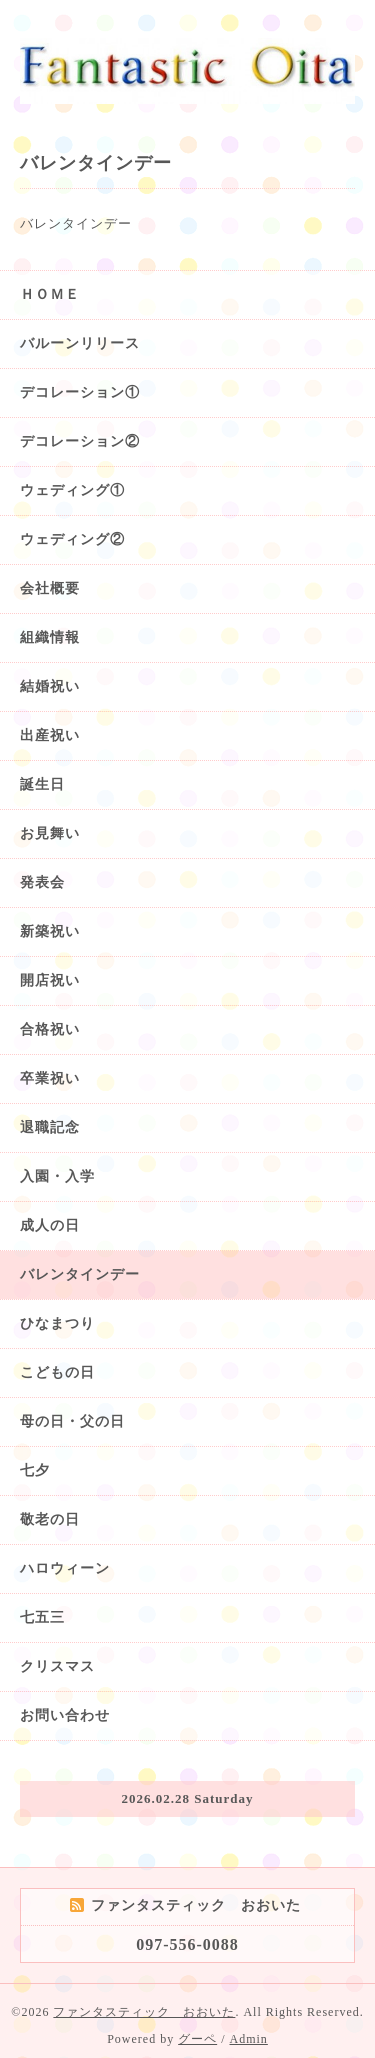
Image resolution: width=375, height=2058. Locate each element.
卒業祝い (50, 1078)
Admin (249, 2039)
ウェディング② (72, 539)
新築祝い (50, 931)
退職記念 (50, 1127)
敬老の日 (50, 1519)
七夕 (35, 1470)
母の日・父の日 (72, 1421)
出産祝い (50, 735)
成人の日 (50, 1225)
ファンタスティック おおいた (144, 2012)
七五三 (42, 1617)
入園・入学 (57, 1176)
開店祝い (50, 980)
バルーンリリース (80, 343)
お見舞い (50, 833)
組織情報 (50, 637)
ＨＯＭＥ (50, 294)
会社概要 (50, 588)
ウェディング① (72, 490)
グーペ (197, 2039)
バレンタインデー (80, 1274)
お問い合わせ (65, 1715)
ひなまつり (57, 1323)
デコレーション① (80, 392)
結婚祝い (50, 686)
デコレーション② (80, 441)
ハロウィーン (65, 1568)
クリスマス (57, 1666)
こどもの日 (57, 1372)
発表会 (42, 882)
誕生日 (42, 784)
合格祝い (50, 1029)
